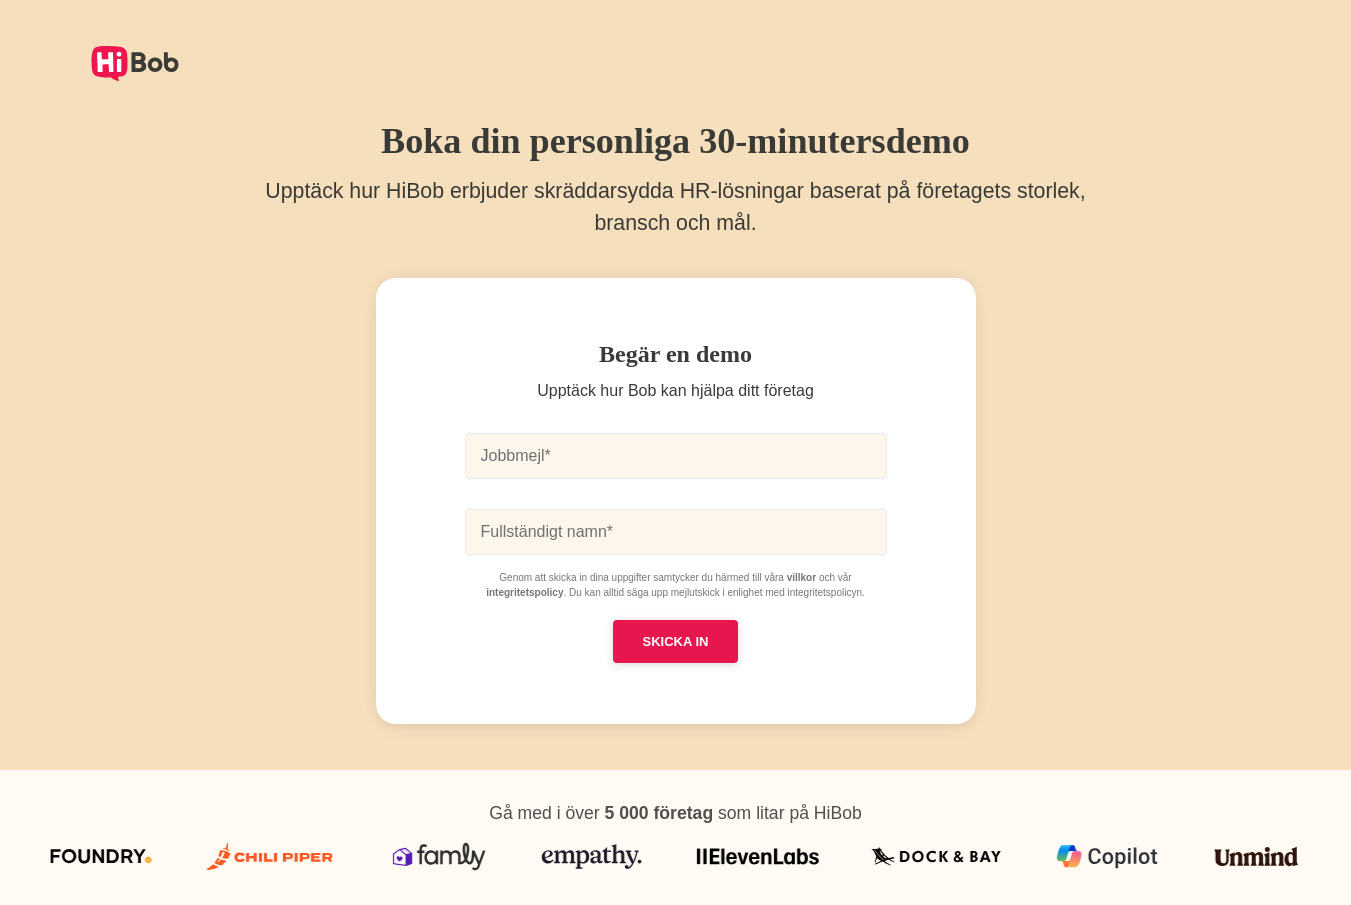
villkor (801, 577)
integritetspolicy (524, 592)
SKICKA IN (676, 641)
